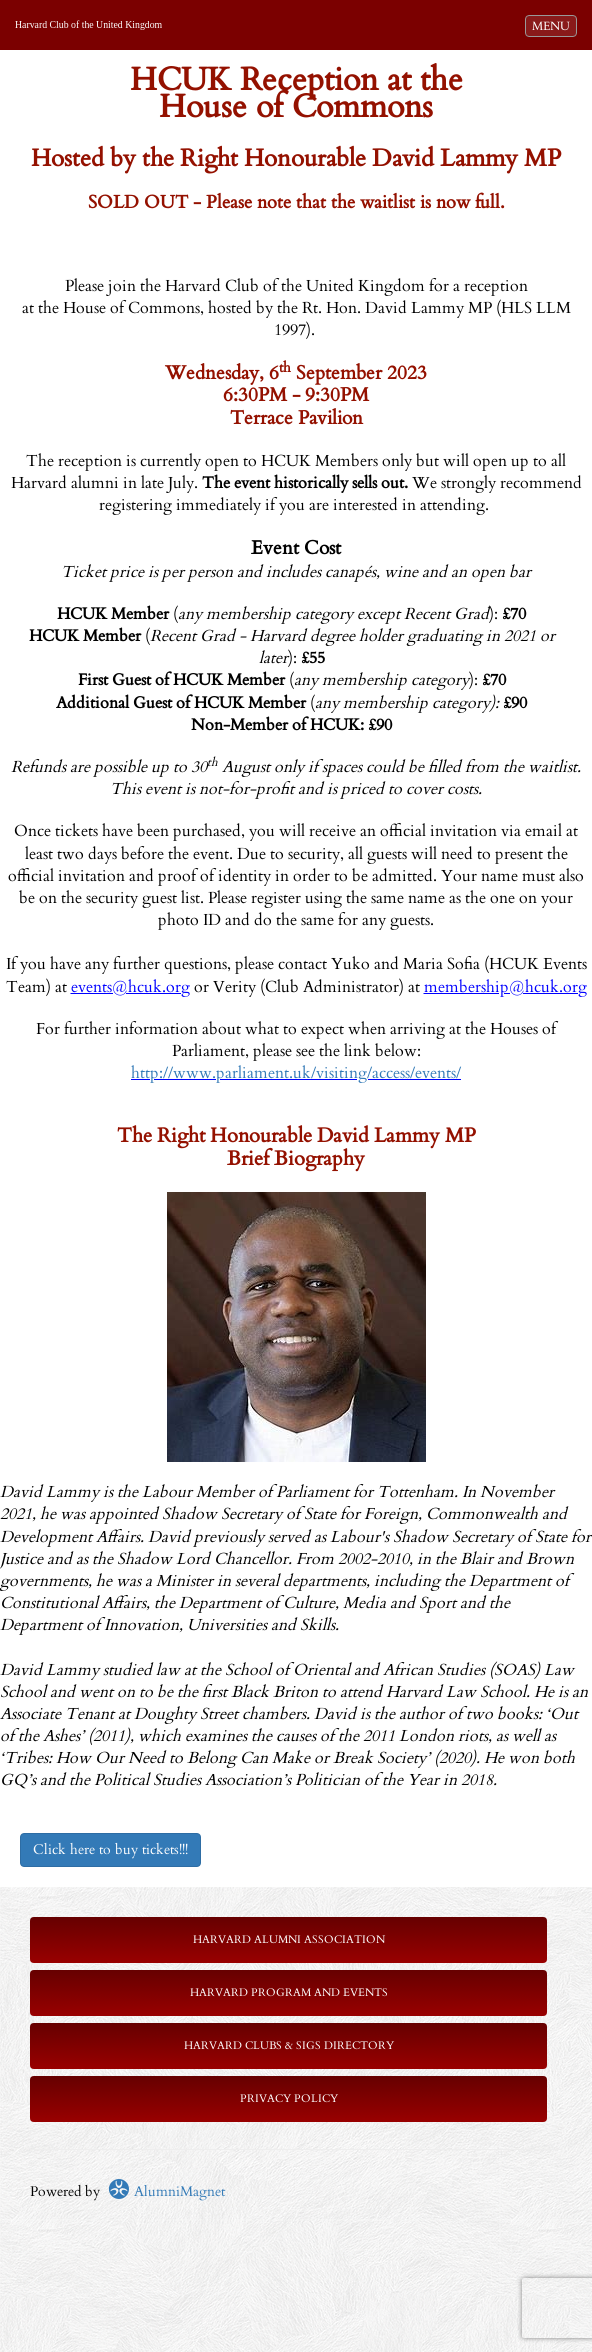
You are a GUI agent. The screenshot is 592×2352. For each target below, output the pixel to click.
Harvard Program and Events (289, 1992)
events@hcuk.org (130, 987)
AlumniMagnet (166, 2191)
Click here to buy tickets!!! (110, 1849)
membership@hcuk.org (505, 987)
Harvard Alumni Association (289, 1939)
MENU (554, 25)
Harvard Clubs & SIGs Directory (289, 2045)
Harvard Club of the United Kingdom (88, 24)
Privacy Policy (289, 2098)
